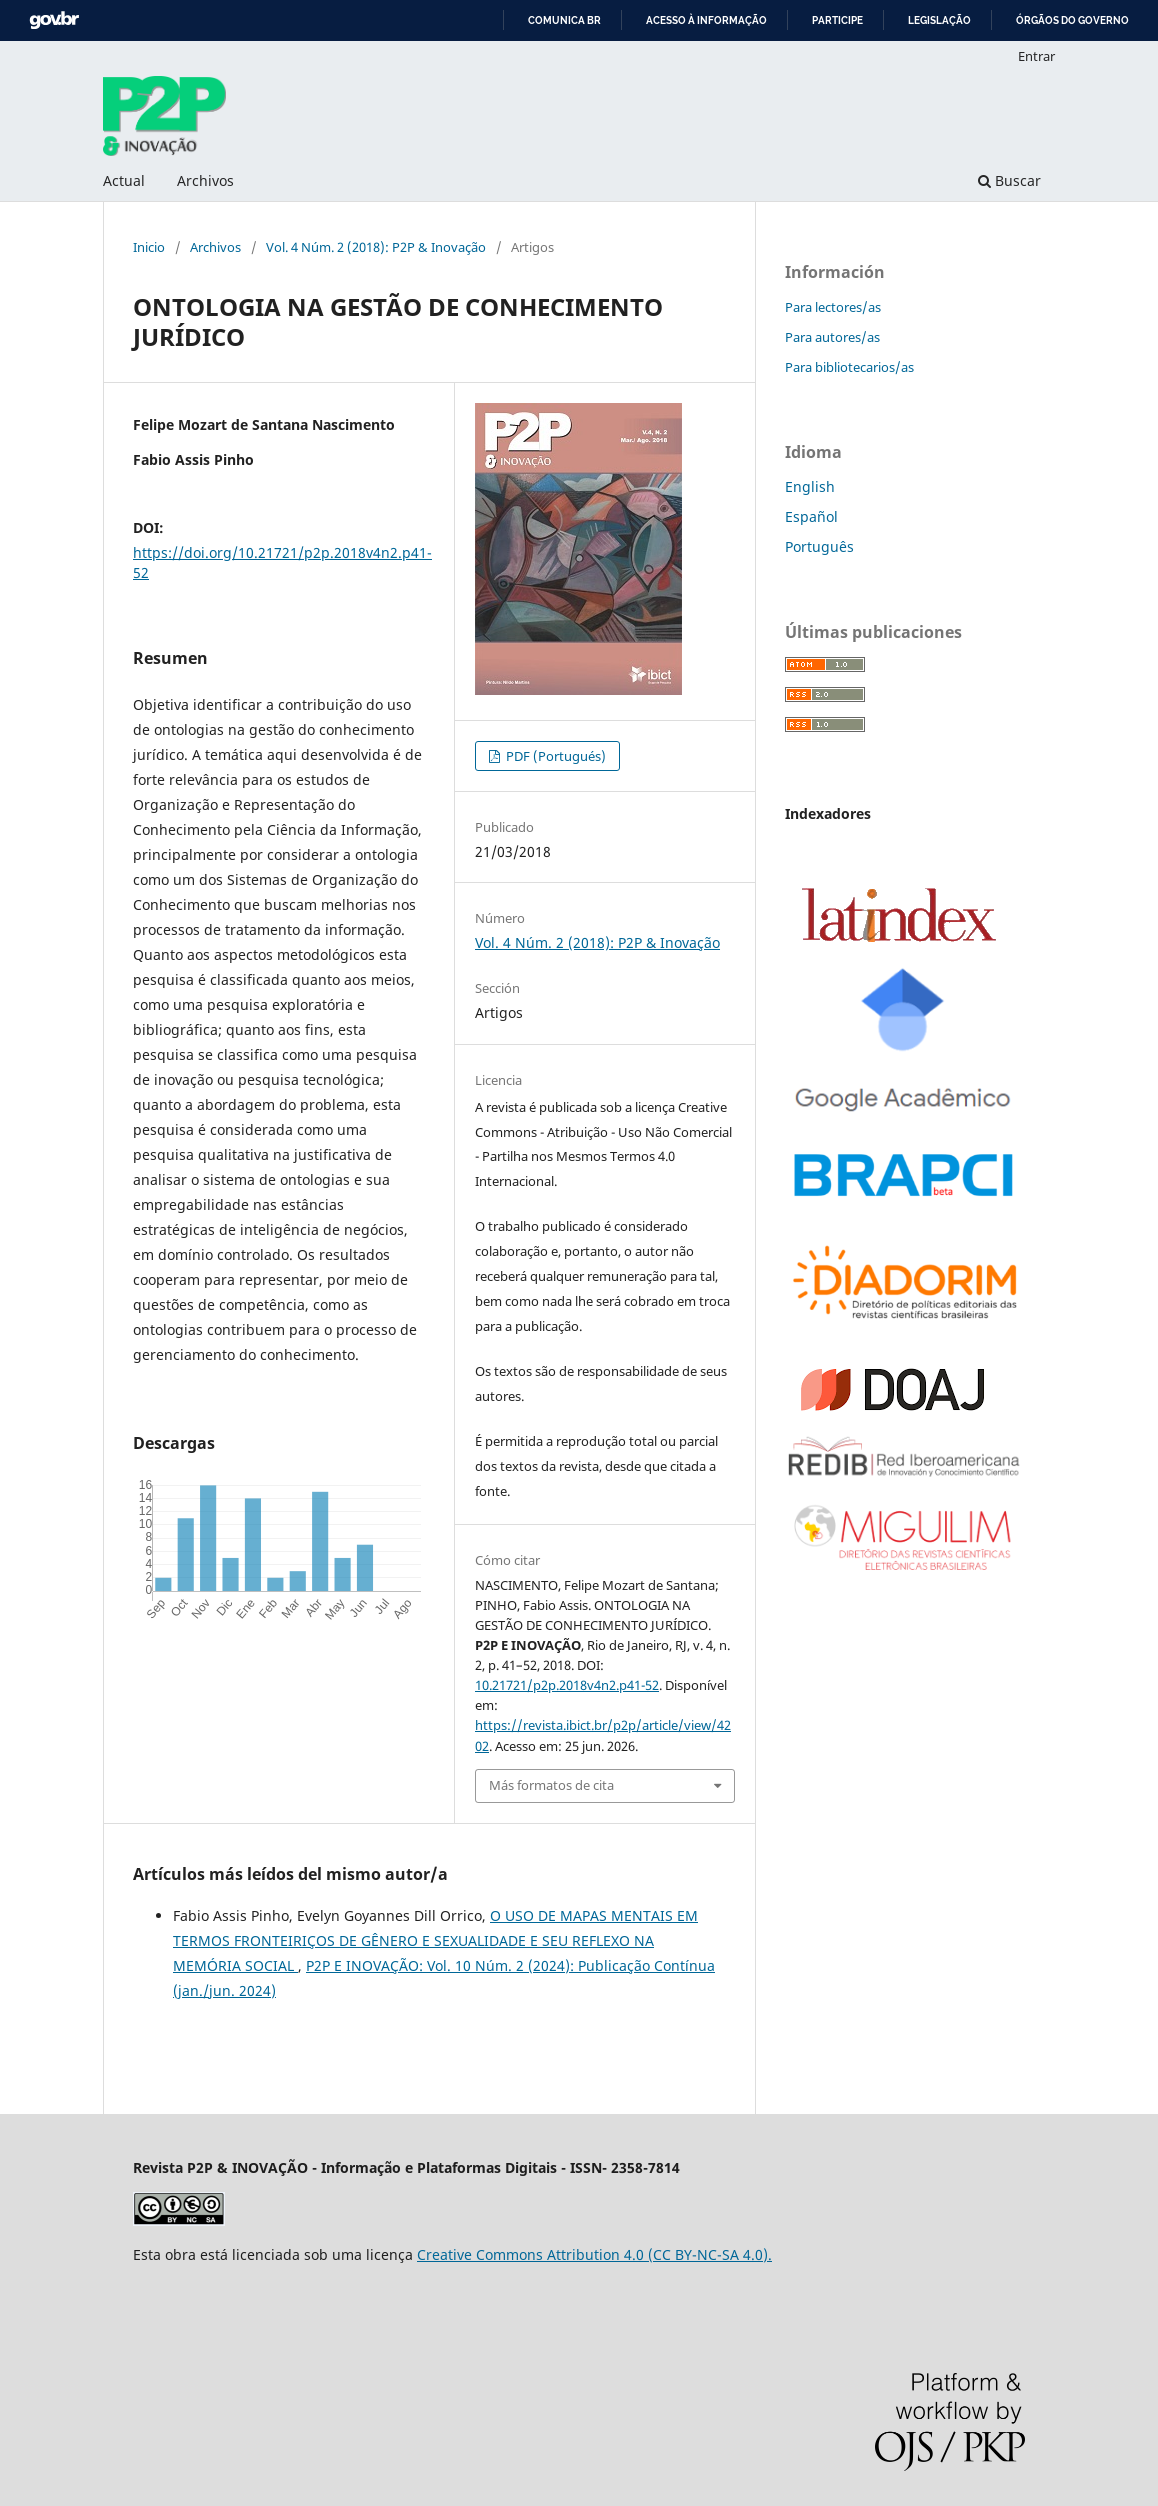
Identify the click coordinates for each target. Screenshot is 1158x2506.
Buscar (1009, 180)
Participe (837, 20)
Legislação (939, 20)
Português (819, 546)
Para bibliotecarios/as (849, 367)
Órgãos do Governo (1072, 20)
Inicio (149, 247)
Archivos (205, 180)
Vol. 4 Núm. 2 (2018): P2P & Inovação (376, 247)
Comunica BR (564, 20)
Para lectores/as (833, 307)
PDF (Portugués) (554, 756)
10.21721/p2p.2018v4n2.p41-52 (567, 1685)
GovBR (54, 20)
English (810, 486)
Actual (124, 180)
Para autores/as (832, 337)
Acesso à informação (706, 20)
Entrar (1036, 56)
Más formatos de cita (551, 1785)
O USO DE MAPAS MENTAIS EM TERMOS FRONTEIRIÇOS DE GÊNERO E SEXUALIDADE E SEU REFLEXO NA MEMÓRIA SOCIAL (435, 1940)
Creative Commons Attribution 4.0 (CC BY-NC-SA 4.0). (594, 2254)
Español (811, 516)
